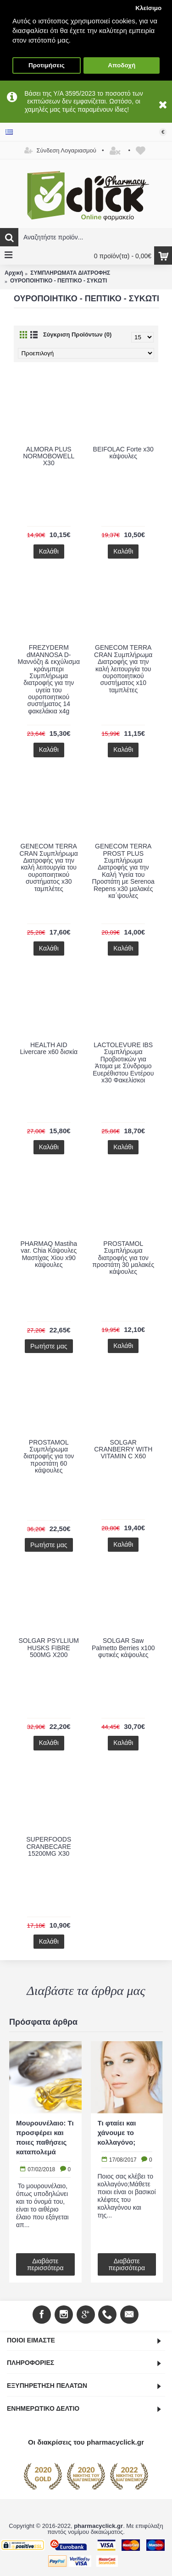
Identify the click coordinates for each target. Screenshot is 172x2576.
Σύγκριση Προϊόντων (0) (77, 334)
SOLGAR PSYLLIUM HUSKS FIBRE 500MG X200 (49, 1647)
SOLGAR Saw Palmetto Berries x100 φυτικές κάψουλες (123, 1647)
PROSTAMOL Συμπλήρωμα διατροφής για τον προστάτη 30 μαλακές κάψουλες (123, 1258)
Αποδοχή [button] (121, 65)
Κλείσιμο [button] (148, 8)
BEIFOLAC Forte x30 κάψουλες (123, 453)
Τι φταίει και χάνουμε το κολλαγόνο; (117, 2132)
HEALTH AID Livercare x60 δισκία (49, 1048)
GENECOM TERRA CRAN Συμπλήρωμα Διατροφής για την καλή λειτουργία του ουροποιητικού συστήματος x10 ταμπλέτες (123, 668)
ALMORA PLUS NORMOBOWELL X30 (48, 456)
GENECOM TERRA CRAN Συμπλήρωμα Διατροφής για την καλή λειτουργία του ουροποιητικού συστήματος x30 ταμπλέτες (49, 867)
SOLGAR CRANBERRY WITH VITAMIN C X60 (123, 1449)
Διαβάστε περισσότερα (45, 2264)
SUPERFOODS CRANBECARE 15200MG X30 (48, 1846)
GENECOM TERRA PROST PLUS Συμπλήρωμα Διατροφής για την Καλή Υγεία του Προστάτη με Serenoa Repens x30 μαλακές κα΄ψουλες (123, 870)
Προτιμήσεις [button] (46, 65)
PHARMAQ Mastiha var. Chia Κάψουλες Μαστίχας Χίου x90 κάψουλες (48, 1254)
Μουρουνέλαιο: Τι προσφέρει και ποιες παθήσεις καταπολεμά (45, 2137)
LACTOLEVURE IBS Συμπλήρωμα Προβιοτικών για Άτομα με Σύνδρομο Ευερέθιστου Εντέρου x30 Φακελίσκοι (123, 1062)
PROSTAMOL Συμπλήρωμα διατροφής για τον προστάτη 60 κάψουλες (48, 1456)
